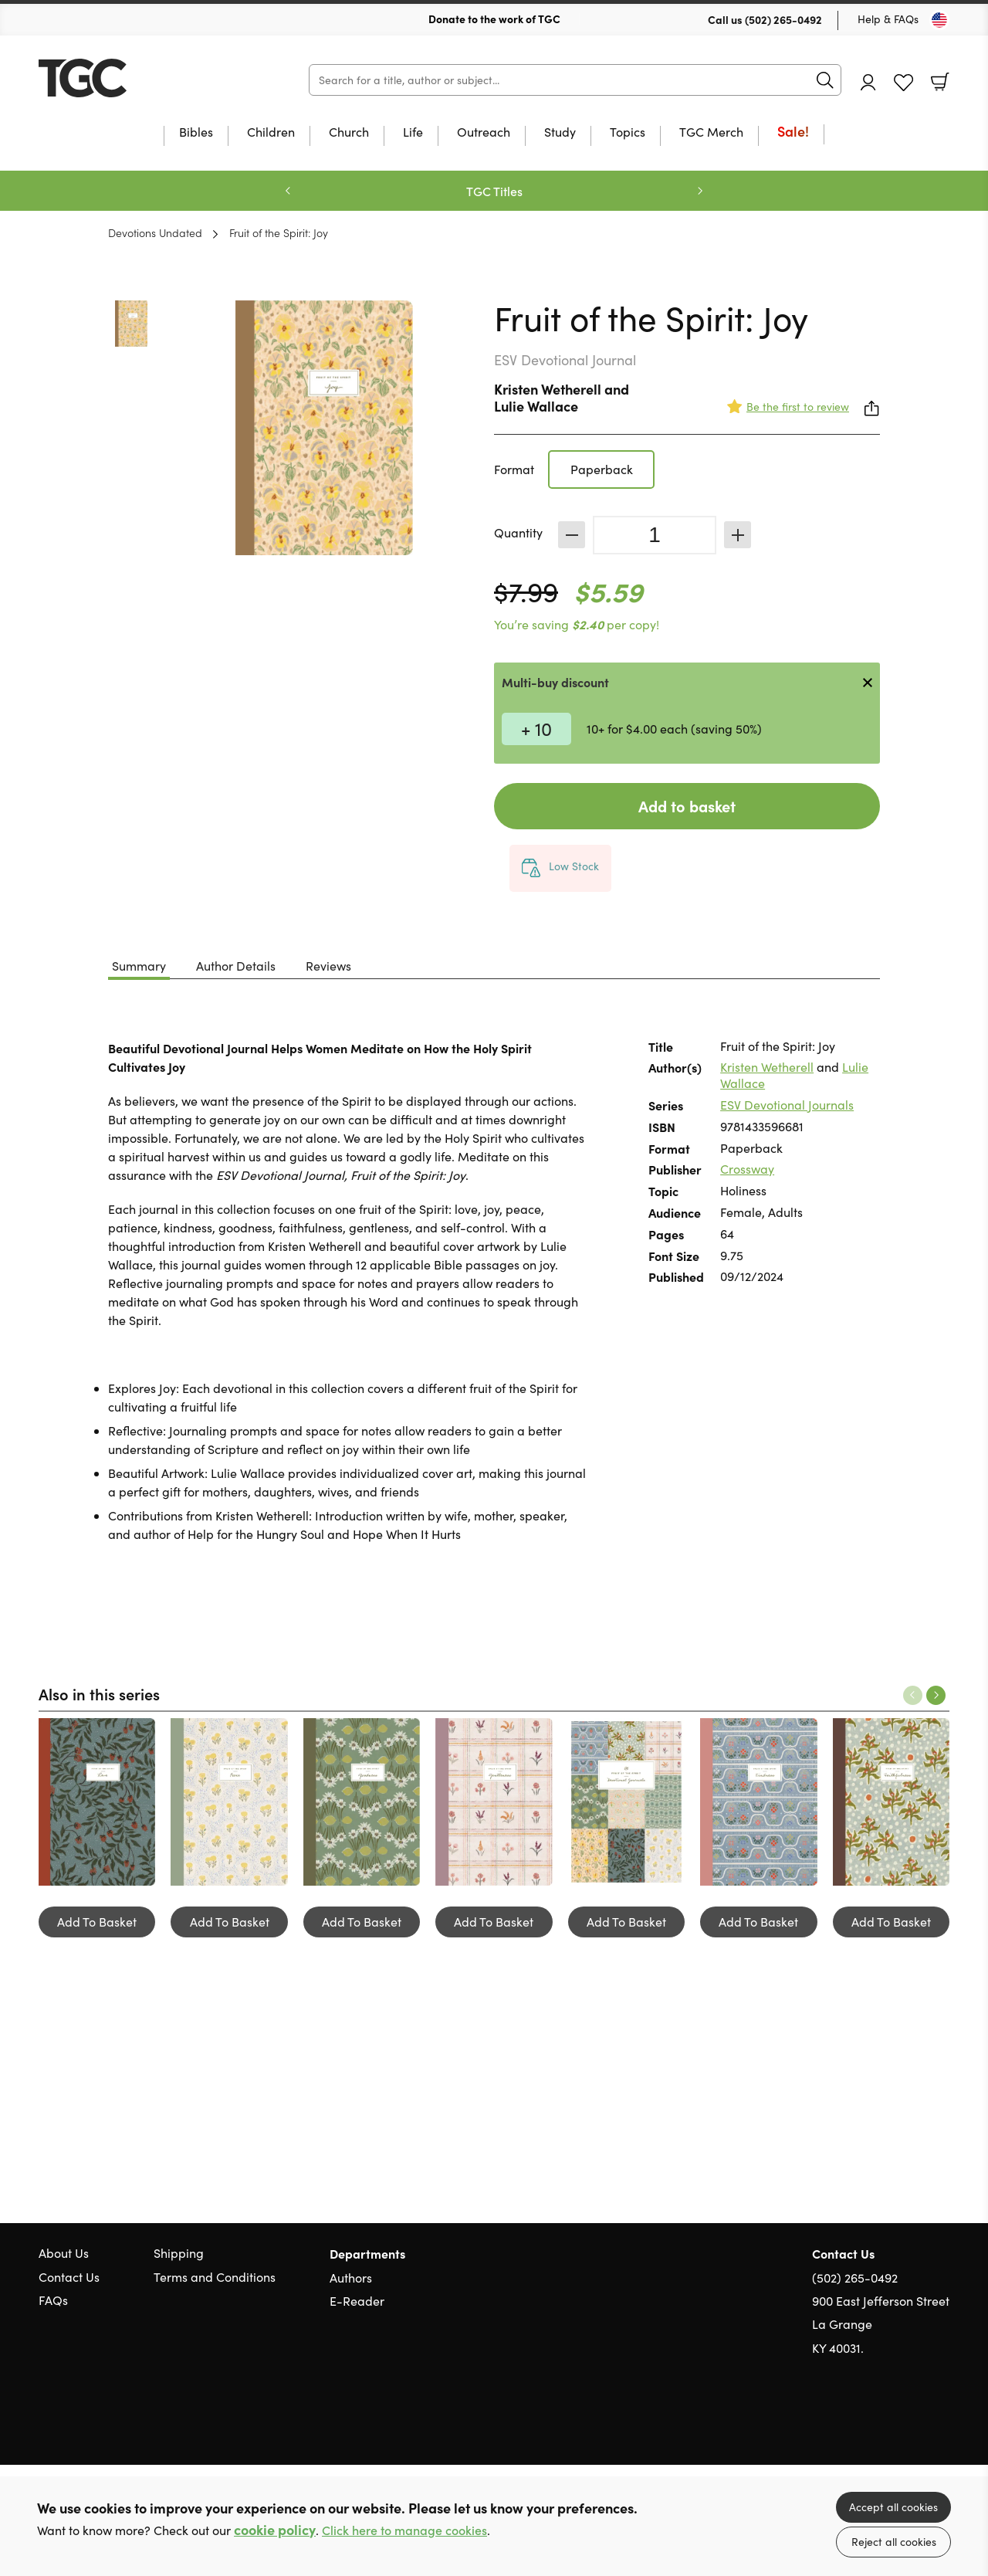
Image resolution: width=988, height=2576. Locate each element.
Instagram (941, 2422)
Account (868, 82)
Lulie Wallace (536, 405)
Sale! (793, 132)
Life (413, 133)
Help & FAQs (888, 19)
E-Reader (357, 2301)
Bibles (196, 133)
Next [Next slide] (700, 191)
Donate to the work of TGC (494, 18)
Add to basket (687, 805)
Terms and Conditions (215, 2277)
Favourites (903, 83)
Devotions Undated (155, 232)
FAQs (53, 2300)
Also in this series (99, 1693)
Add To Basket (97, 1921)
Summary (139, 966)
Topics (627, 133)
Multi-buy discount (555, 681)
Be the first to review (797, 406)
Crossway (747, 1169)
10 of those (135, 78)
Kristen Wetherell (547, 388)
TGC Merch (711, 133)
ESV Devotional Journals (787, 1104)
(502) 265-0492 (783, 19)
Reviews (328, 966)
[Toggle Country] (939, 20)
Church (349, 133)
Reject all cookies (893, 2541)
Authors (351, 2277)
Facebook (915, 2422)
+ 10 (536, 728)
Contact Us (69, 2277)
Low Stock (574, 866)
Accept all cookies (893, 2507)
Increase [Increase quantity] (737, 534)
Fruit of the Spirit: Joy (278, 232)
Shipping (179, 2253)
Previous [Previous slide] (288, 191)
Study (560, 133)
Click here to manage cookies (404, 2530)
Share (872, 408)
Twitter (886, 2422)
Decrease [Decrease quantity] (571, 534)
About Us (64, 2253)
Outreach (483, 133)
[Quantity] (654, 535)
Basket (940, 82)
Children (271, 133)
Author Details (236, 966)
